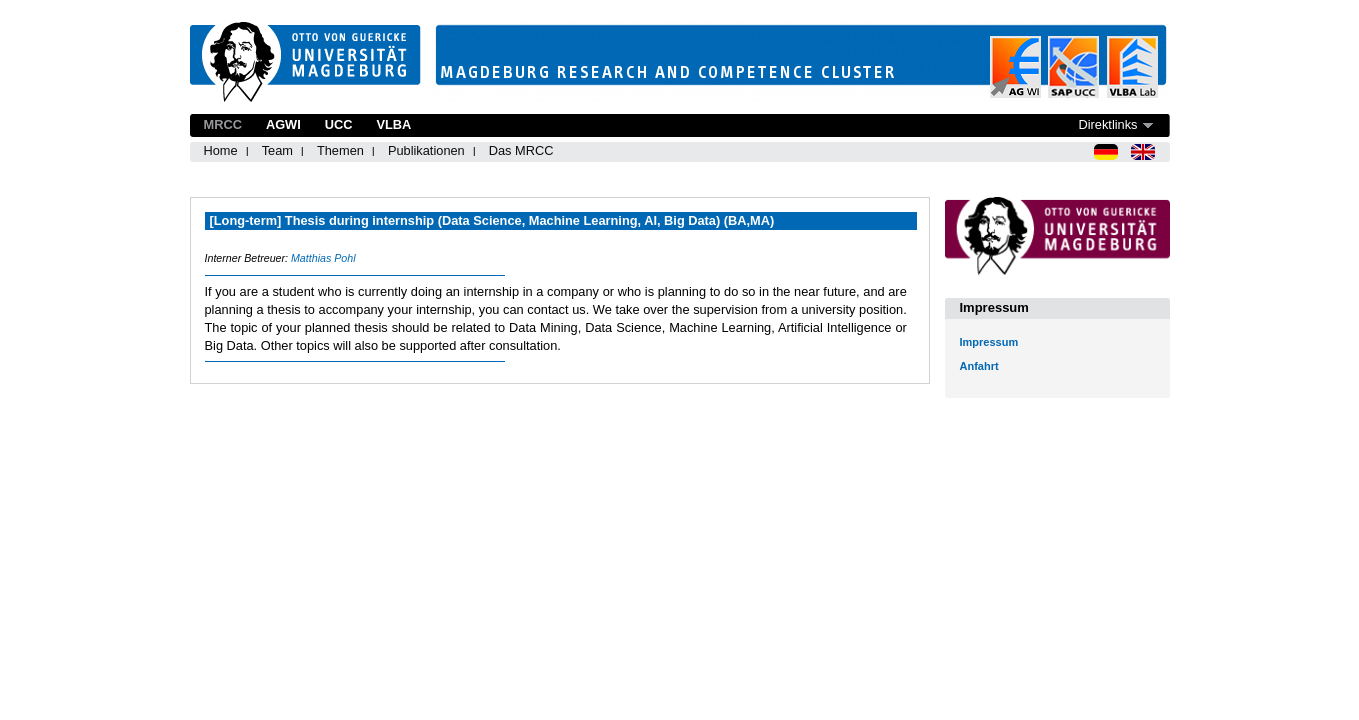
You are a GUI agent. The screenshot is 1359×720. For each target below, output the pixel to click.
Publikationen (426, 150)
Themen (340, 150)
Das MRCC (521, 150)
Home (221, 150)
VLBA (393, 124)
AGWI (283, 124)
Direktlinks (1107, 124)
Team (277, 150)
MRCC (223, 124)
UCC (339, 124)
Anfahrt (979, 366)
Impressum (989, 342)
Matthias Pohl (323, 258)
